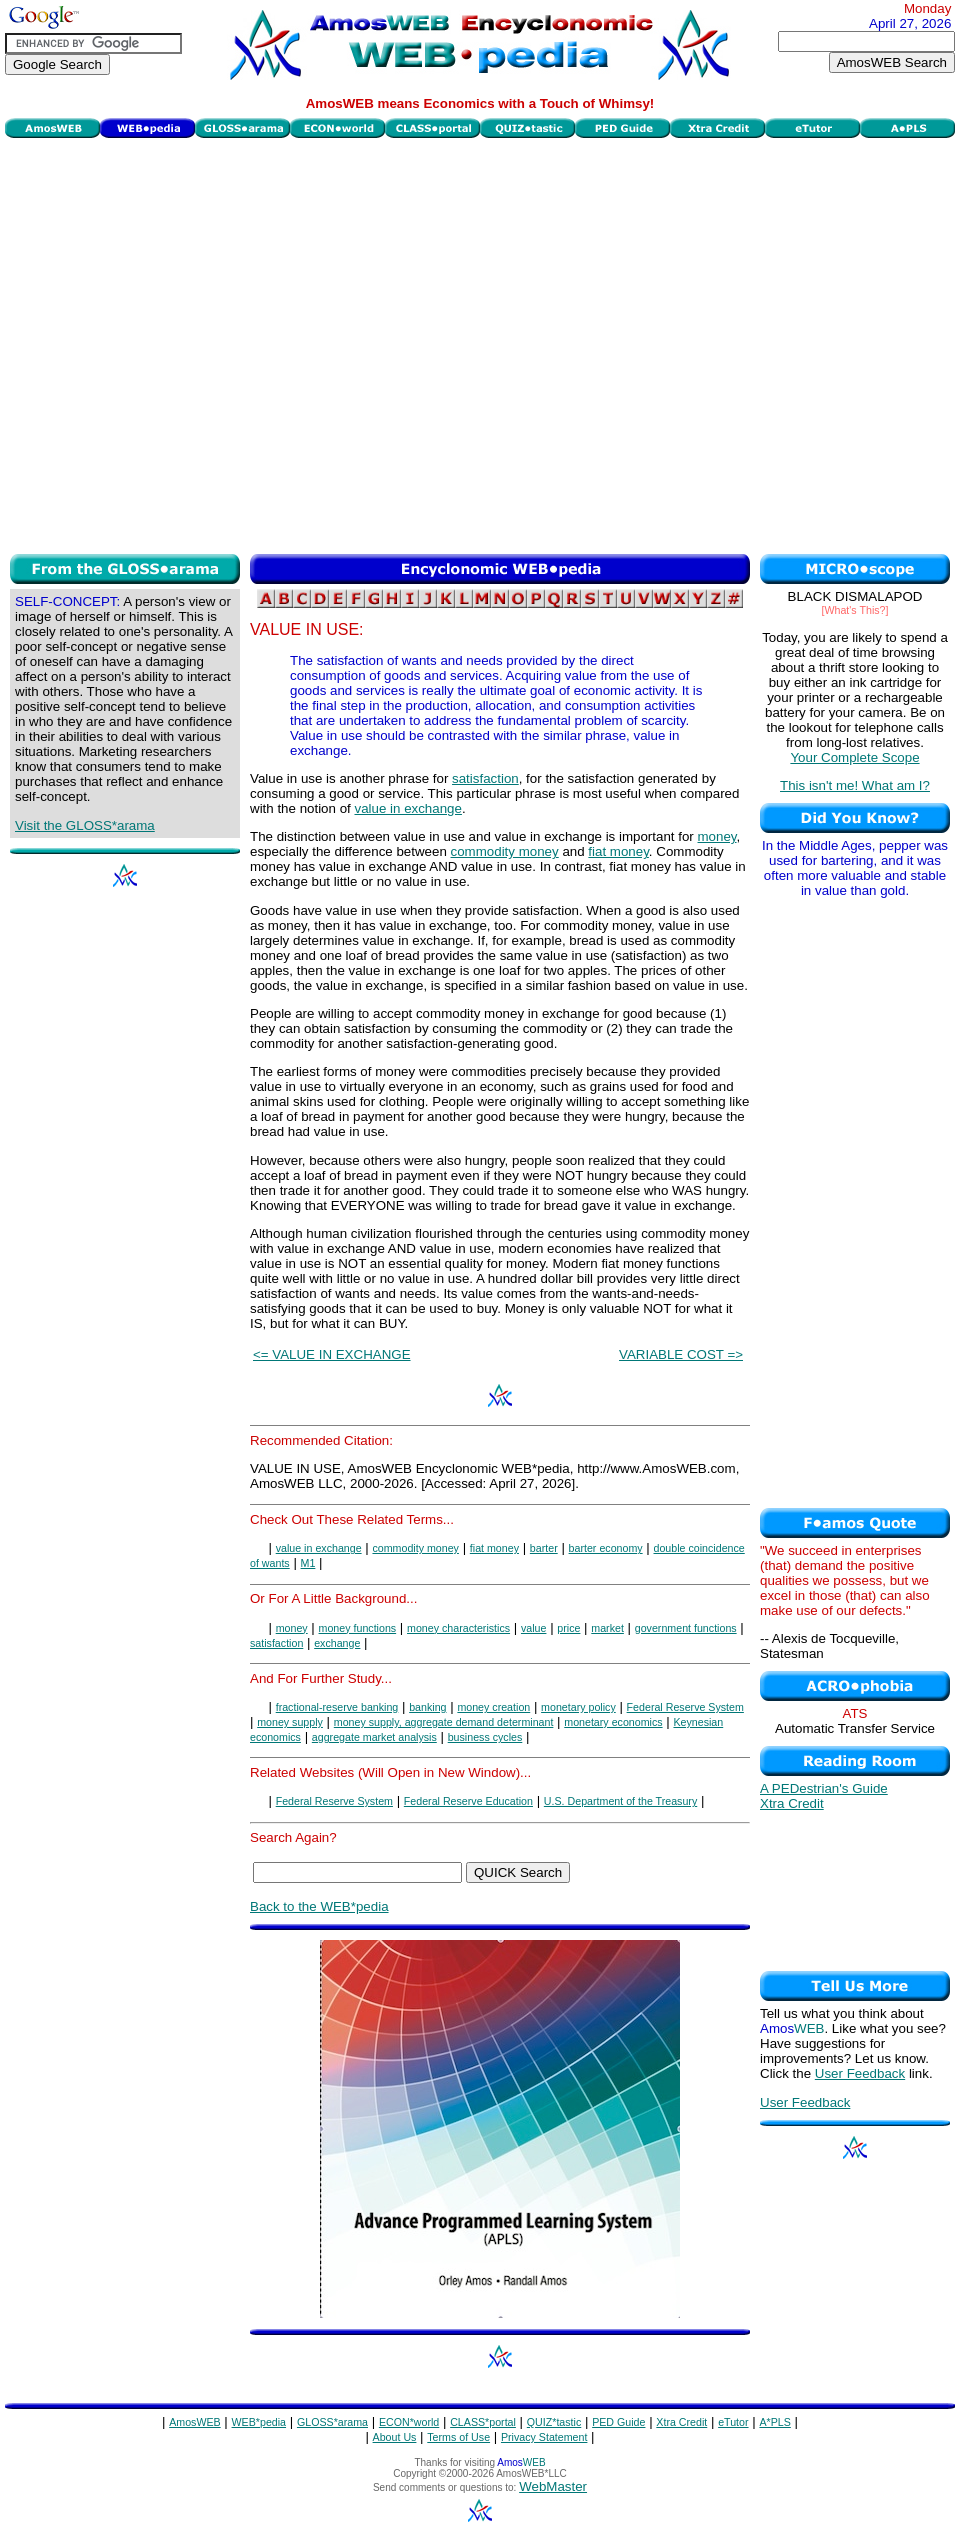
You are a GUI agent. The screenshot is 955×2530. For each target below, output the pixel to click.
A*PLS (774, 2422)
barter (544, 1548)
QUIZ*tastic (554, 2422)
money (717, 836)
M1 (308, 1563)
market (607, 1628)
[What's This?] (855, 610)
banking (427, 1707)
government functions (686, 1628)
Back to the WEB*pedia (319, 1906)
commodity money (505, 851)
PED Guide (618, 2422)
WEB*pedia (259, 2422)
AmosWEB (195, 2422)
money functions (358, 1628)
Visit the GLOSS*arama (85, 825)
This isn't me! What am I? (855, 785)
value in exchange (407, 808)
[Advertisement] (200, 343)
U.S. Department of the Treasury (620, 1801)
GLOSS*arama (332, 2422)
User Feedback (860, 2073)
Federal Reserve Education (468, 1801)
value (533, 1628)
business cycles (485, 1737)
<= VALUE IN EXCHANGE (332, 1354)
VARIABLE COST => (681, 1354)
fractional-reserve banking (337, 1707)
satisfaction (485, 778)
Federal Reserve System (685, 1707)
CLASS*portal (483, 2422)
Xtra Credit (792, 1803)
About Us (395, 2437)
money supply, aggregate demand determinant (444, 1722)
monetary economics (613, 1722)
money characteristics (458, 1628)
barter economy (606, 1548)
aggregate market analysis (374, 1737)
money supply (290, 1722)
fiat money (618, 851)
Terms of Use (458, 2437)
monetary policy (578, 1707)
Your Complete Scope (854, 757)
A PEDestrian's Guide (824, 1788)
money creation (493, 1707)
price (568, 1628)
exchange (337, 1643)
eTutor (733, 2422)
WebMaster (553, 2486)
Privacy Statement (544, 2437)
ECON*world (409, 2422)
